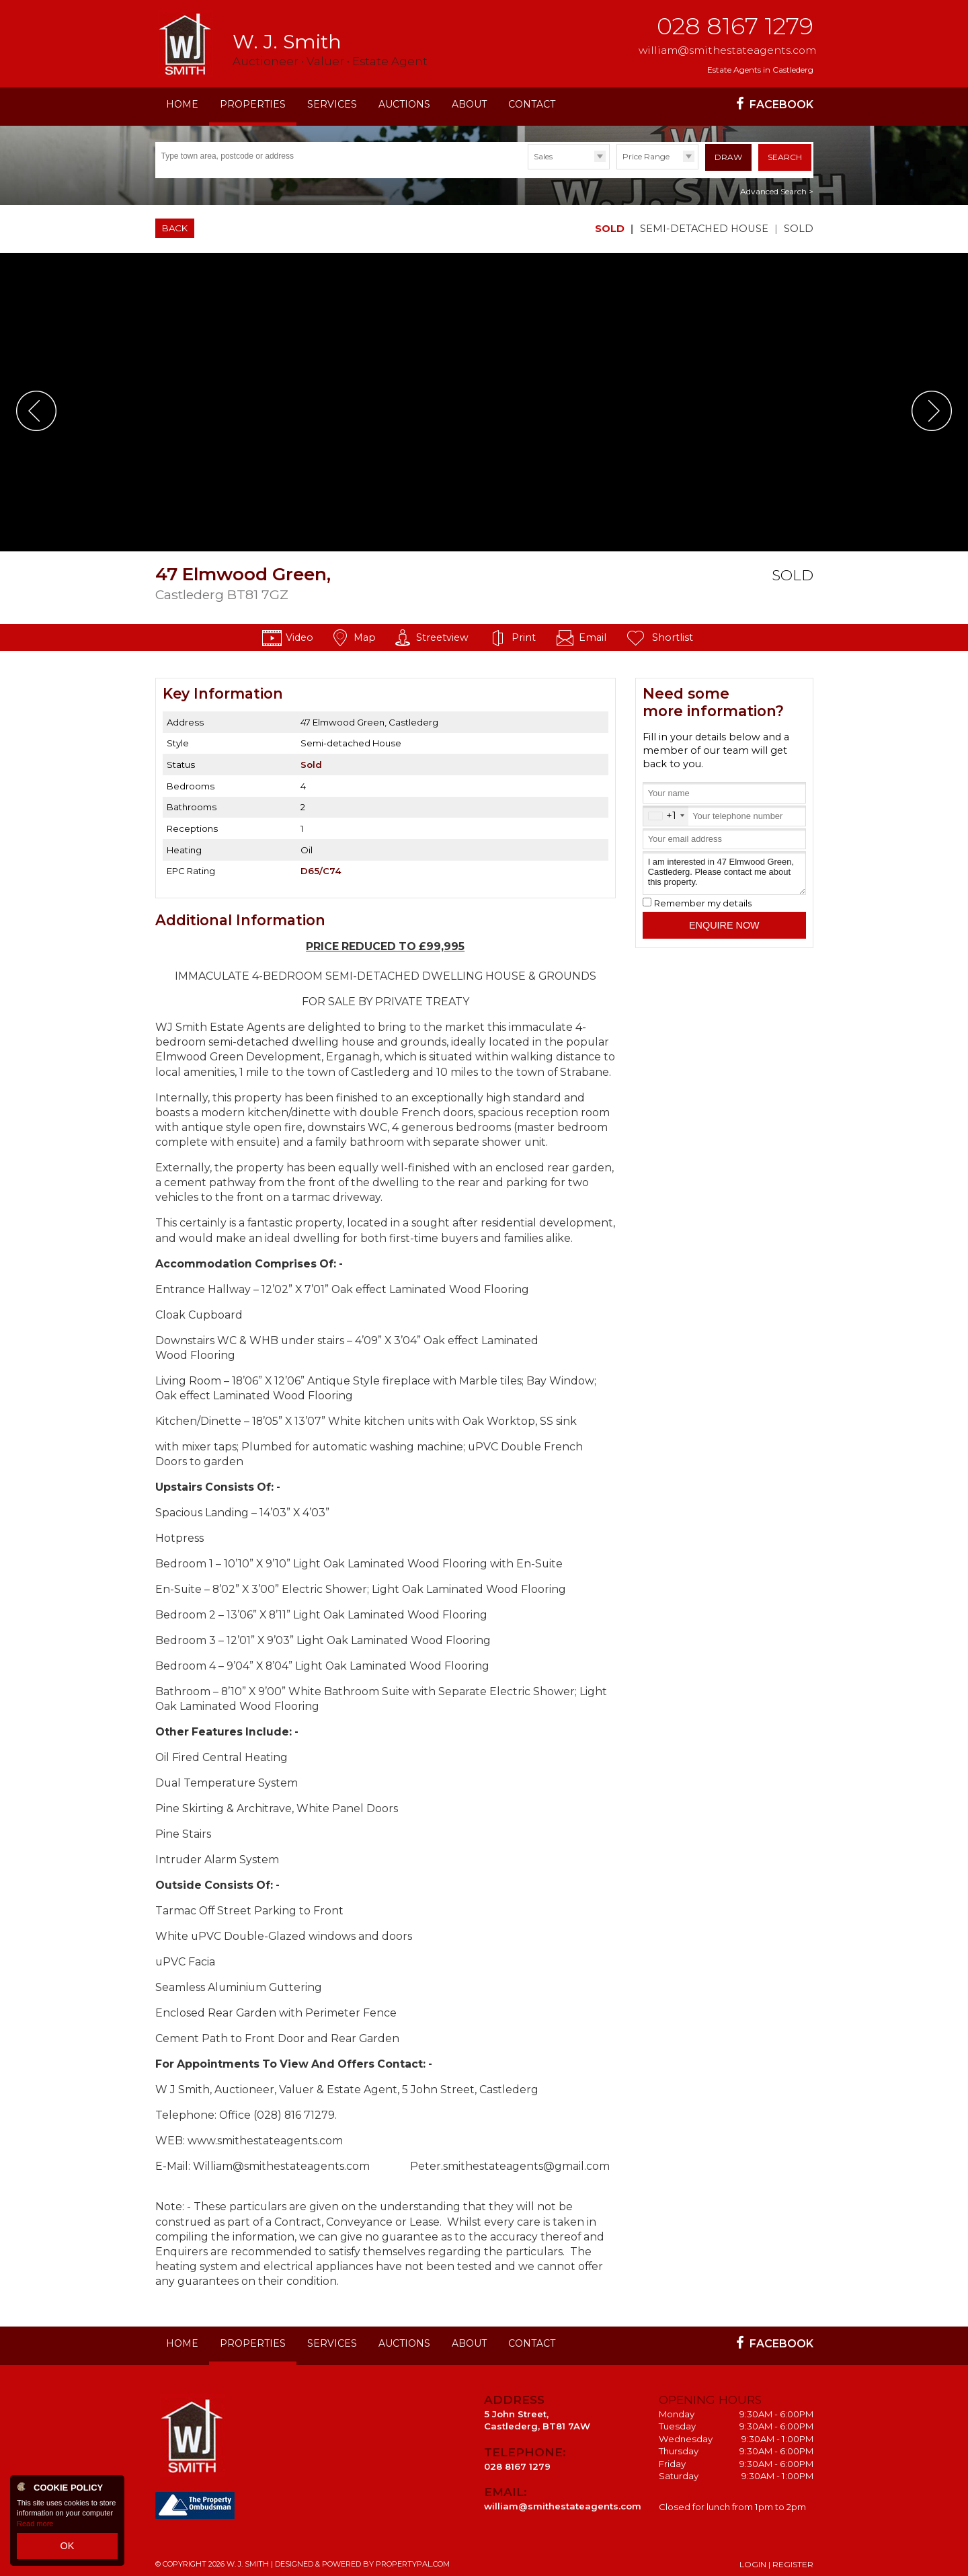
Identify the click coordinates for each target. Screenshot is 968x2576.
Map (365, 633)
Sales (543, 156)
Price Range (646, 156)
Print (524, 633)
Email (592, 633)
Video (299, 633)
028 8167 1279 (735, 25)
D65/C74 (320, 866)
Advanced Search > (776, 187)
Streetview (442, 633)
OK (67, 2548)
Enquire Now (724, 921)
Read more (35, 2529)
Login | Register (776, 2560)
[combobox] (665, 812)
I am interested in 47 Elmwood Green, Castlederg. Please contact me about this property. (724, 869)
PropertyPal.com (413, 2560)
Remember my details (703, 899)
